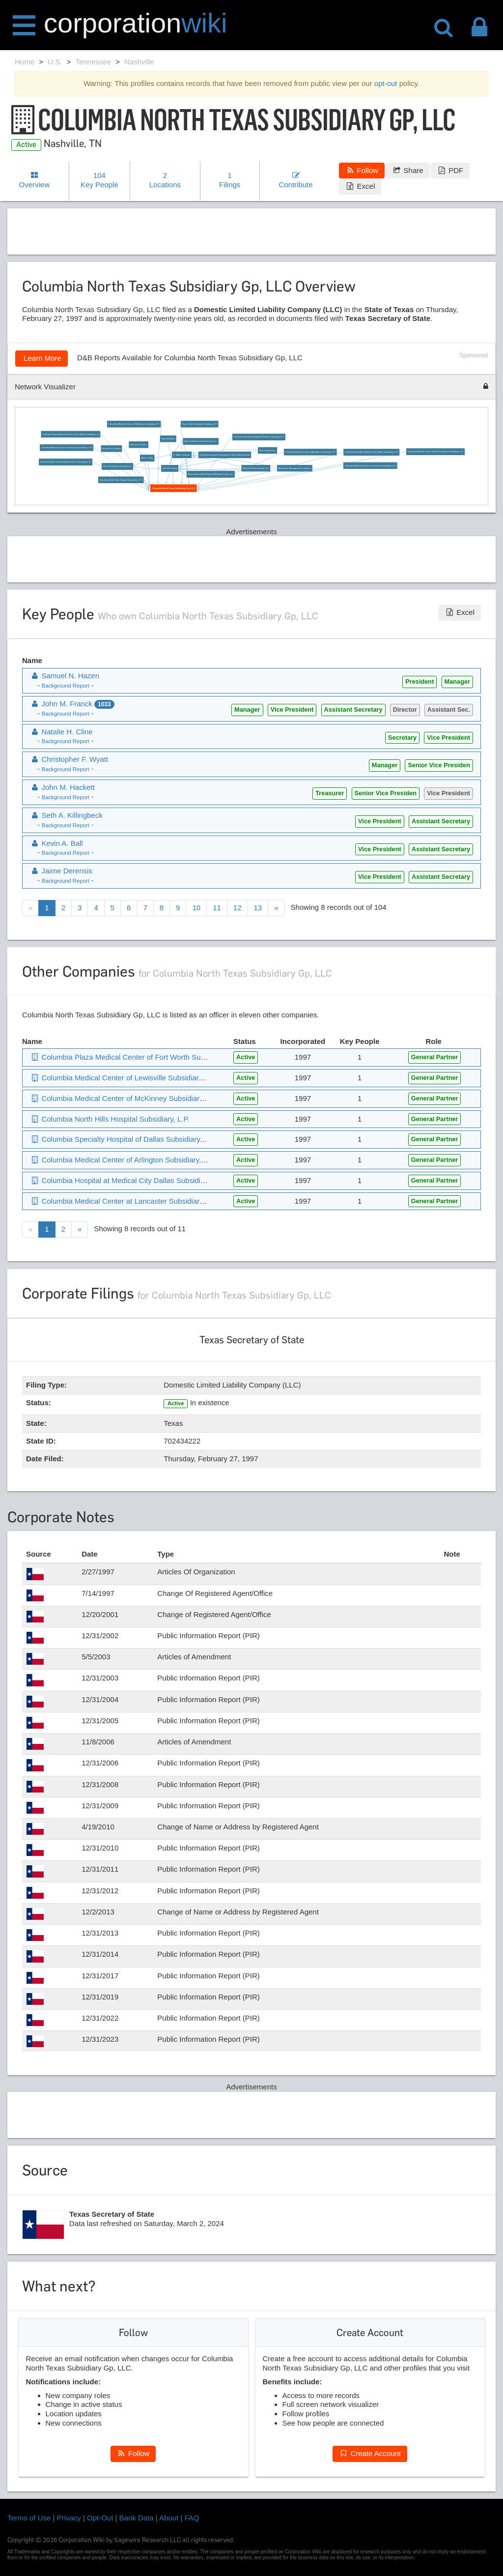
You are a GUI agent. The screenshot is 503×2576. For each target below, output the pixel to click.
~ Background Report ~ (65, 686)
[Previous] (30, 908)
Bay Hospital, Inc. (267, 450)
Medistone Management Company (295, 468)
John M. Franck (170, 468)
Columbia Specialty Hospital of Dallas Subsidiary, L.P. (259, 436)
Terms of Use (29, 2518)
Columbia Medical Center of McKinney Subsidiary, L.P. (134, 424)
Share (407, 170)
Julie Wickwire (168, 438)
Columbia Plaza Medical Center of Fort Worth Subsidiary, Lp (71, 434)
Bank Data (136, 2518)
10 (196, 907)
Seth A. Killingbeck (66, 815)
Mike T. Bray (147, 458)
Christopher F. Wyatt (69, 759)
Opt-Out (100, 2518)
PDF (450, 170)
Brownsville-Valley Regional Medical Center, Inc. (210, 474)
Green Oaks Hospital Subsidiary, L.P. (199, 424)
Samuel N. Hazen (138, 444)
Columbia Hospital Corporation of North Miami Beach (225, 455)
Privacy (69, 2518)
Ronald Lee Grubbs (111, 448)
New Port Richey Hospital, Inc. (117, 466)
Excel (360, 186)
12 (237, 907)
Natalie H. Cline (61, 731)
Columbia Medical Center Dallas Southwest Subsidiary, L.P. (436, 452)
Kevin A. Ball (56, 843)
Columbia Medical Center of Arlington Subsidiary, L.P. (310, 452)
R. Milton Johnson (182, 455)
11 (217, 907)
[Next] (276, 908)
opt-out (385, 83)
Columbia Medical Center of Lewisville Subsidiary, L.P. (66, 447)
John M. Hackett (62, 787)
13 (258, 907)
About (168, 2518)
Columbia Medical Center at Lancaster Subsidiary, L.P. (370, 465)
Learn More (41, 358)
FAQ (192, 2518)
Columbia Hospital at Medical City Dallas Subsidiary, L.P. (371, 452)
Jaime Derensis (61, 871)
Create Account (370, 2453)
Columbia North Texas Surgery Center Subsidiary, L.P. (65, 462)
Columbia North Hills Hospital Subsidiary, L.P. (121, 480)
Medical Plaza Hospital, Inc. (256, 468)
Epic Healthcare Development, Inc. (201, 441)
